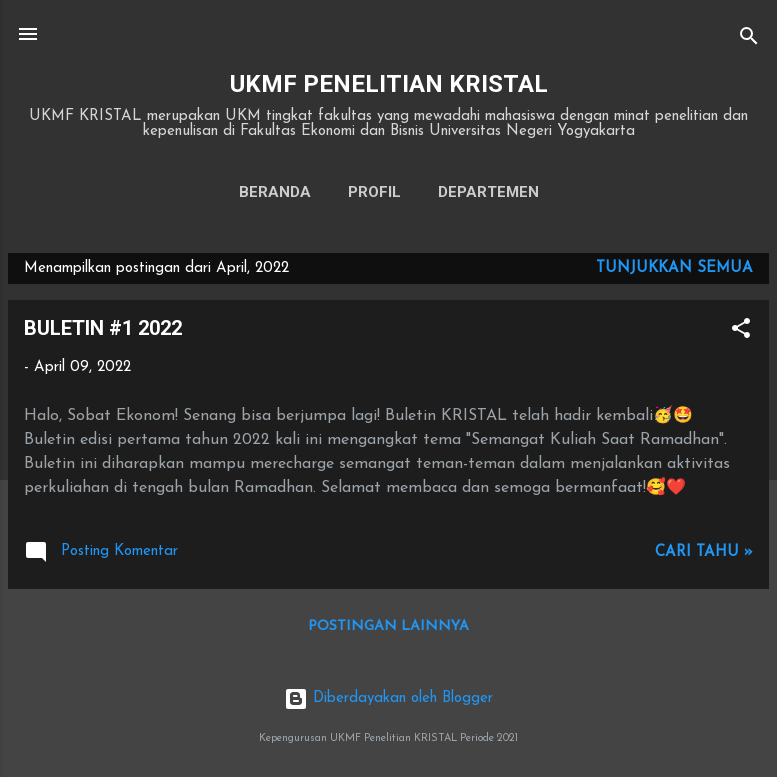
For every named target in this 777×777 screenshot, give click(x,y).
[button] (741, 332)
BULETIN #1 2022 (103, 328)
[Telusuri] (749, 40)
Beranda (275, 192)
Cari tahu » (704, 552)
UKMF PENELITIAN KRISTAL (389, 84)
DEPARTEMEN (488, 192)
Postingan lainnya (388, 626)
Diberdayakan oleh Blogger (388, 698)
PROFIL (374, 192)
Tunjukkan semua (674, 268)
